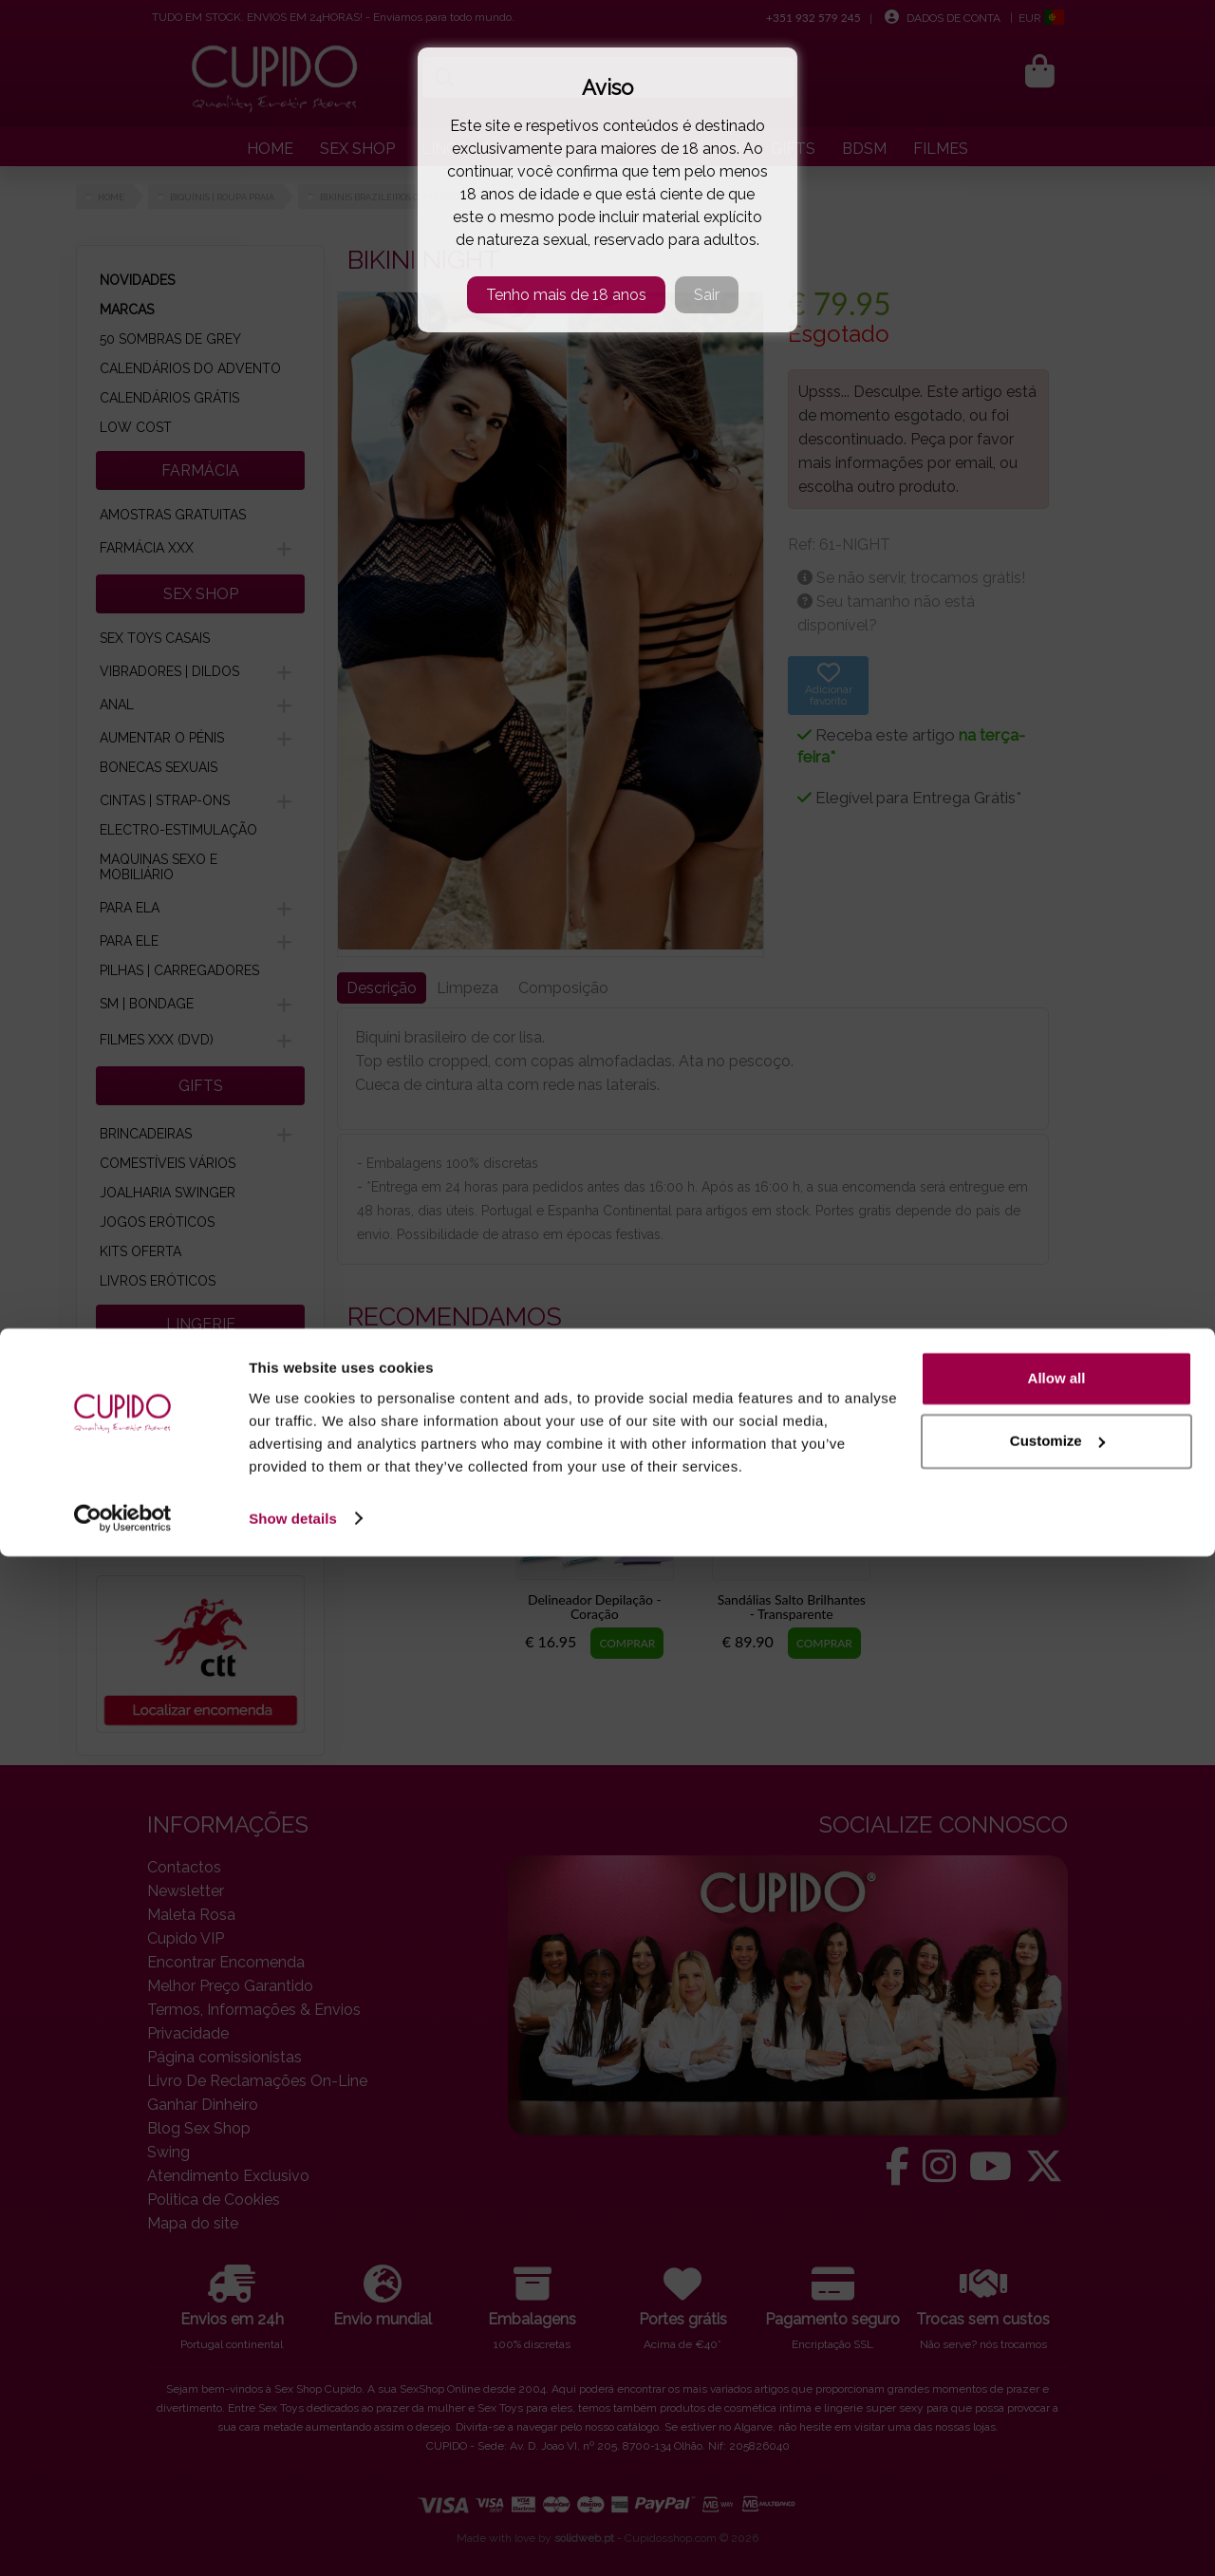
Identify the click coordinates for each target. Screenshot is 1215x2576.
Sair (707, 295)
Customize (1057, 2461)
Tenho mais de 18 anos (566, 295)
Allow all (1057, 2399)
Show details (293, 2538)
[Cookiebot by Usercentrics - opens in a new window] (123, 2539)
